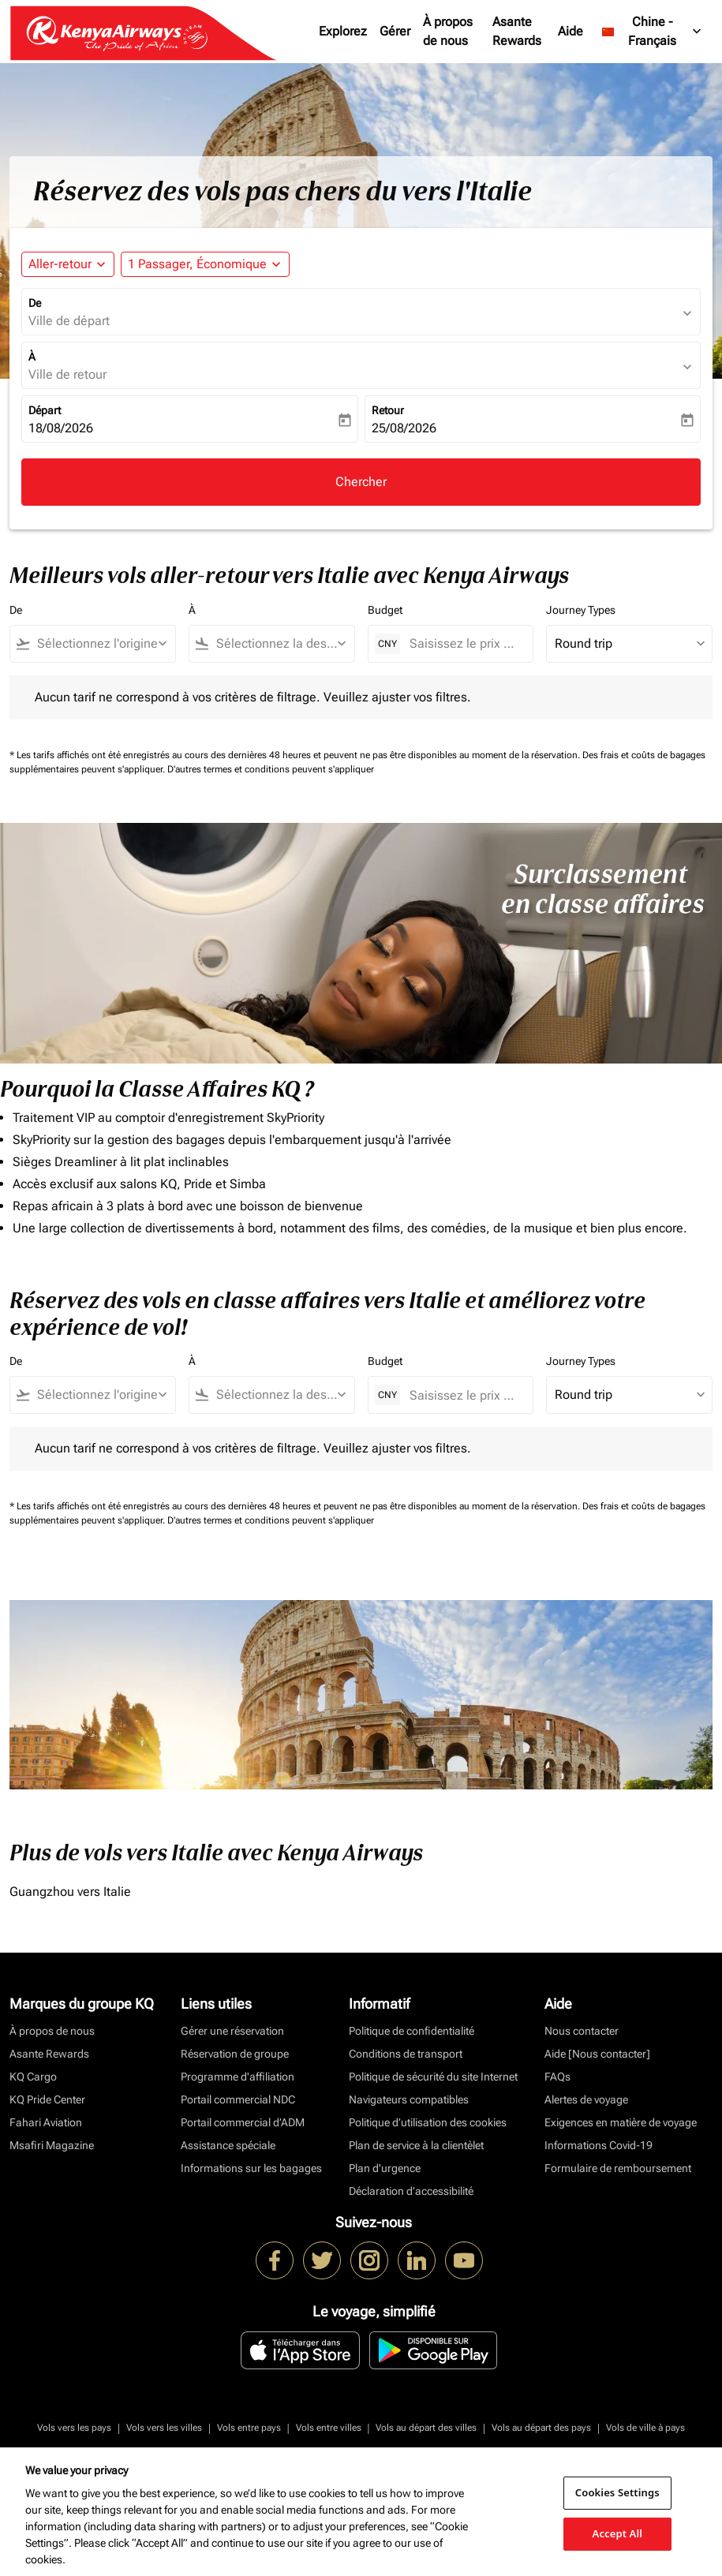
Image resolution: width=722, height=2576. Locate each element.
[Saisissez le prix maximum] (463, 643)
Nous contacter (581, 2031)
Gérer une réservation (232, 2031)
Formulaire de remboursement (617, 2168)
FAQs (557, 2076)
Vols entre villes (328, 2427)
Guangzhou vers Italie (70, 1891)
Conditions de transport (405, 2053)
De (34, 303)
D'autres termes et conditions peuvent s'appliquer (270, 769)
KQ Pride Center (47, 2099)
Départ (44, 410)
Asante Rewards (516, 31)
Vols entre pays (249, 2427)
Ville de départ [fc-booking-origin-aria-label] (69, 320)
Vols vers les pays (74, 2427)
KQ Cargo (33, 2076)
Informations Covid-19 (598, 2145)
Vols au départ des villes (426, 2427)
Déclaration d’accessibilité (411, 2191)
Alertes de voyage (586, 2099)
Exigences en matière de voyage (620, 2122)
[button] (205, 264)
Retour (388, 410)
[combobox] (100, 643)
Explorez (343, 31)
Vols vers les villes (164, 2427)
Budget (385, 610)
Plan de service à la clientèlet (416, 2145)
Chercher (361, 481)
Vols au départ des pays (541, 2427)
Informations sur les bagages (251, 2168)
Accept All (618, 2533)
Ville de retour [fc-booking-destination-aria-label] (67, 374)
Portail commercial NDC (238, 2099)
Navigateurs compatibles (409, 2099)
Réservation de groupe (235, 2053)
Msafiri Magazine (51, 2145)
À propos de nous (448, 31)
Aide (570, 31)
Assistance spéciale (228, 2145)
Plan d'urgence (385, 2168)
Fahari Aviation (45, 2122)
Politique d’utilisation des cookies (428, 2122)
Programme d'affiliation (237, 2076)
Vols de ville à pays (645, 2427)
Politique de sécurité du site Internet (433, 2076)
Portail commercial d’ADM (243, 2122)
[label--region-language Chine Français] (652, 31)
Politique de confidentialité (411, 2031)
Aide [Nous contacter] (597, 2053)
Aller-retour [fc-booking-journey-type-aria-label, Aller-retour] (60, 263)
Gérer (395, 31)
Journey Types (580, 610)
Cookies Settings (617, 2492)
